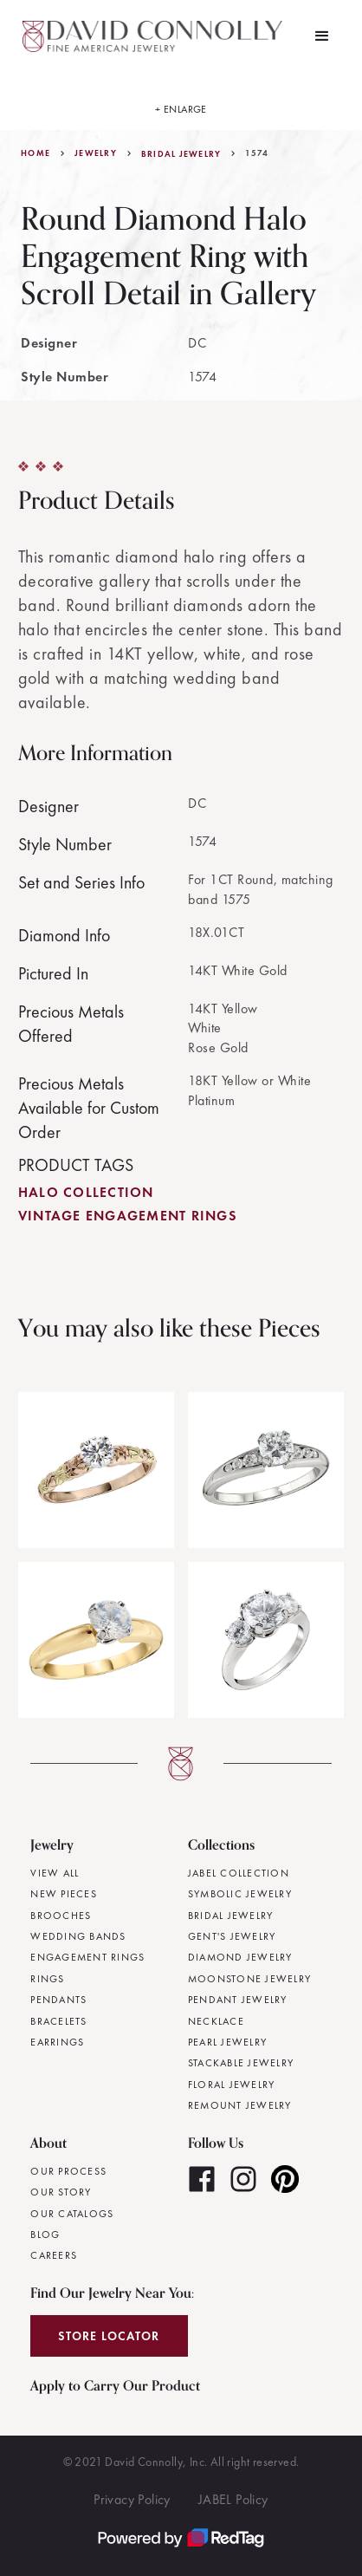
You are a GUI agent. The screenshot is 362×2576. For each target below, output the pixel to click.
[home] (155, 36)
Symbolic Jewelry (240, 1894)
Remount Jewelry (240, 2105)
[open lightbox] (181, 101)
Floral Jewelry (231, 2084)
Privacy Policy (132, 2499)
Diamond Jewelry (240, 1957)
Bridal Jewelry (181, 154)
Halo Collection (86, 1192)
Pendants (58, 2000)
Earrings (57, 2042)
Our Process (68, 2171)
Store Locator (108, 2336)
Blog (45, 2234)
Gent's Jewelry (232, 1936)
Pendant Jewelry (238, 2000)
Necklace (216, 2021)
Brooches (60, 1915)
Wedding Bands (78, 1936)
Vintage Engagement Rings (127, 1215)
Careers (53, 2255)
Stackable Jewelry (241, 2063)
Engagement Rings (87, 1957)
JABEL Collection (238, 1873)
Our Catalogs (71, 2214)
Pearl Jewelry (227, 2042)
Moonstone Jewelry (249, 1979)
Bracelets (58, 2021)
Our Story (60, 2192)
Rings (47, 1979)
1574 (256, 153)
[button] (322, 36)
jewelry (95, 153)
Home (35, 153)
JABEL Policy (233, 2499)
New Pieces (63, 1894)
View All (54, 1873)
